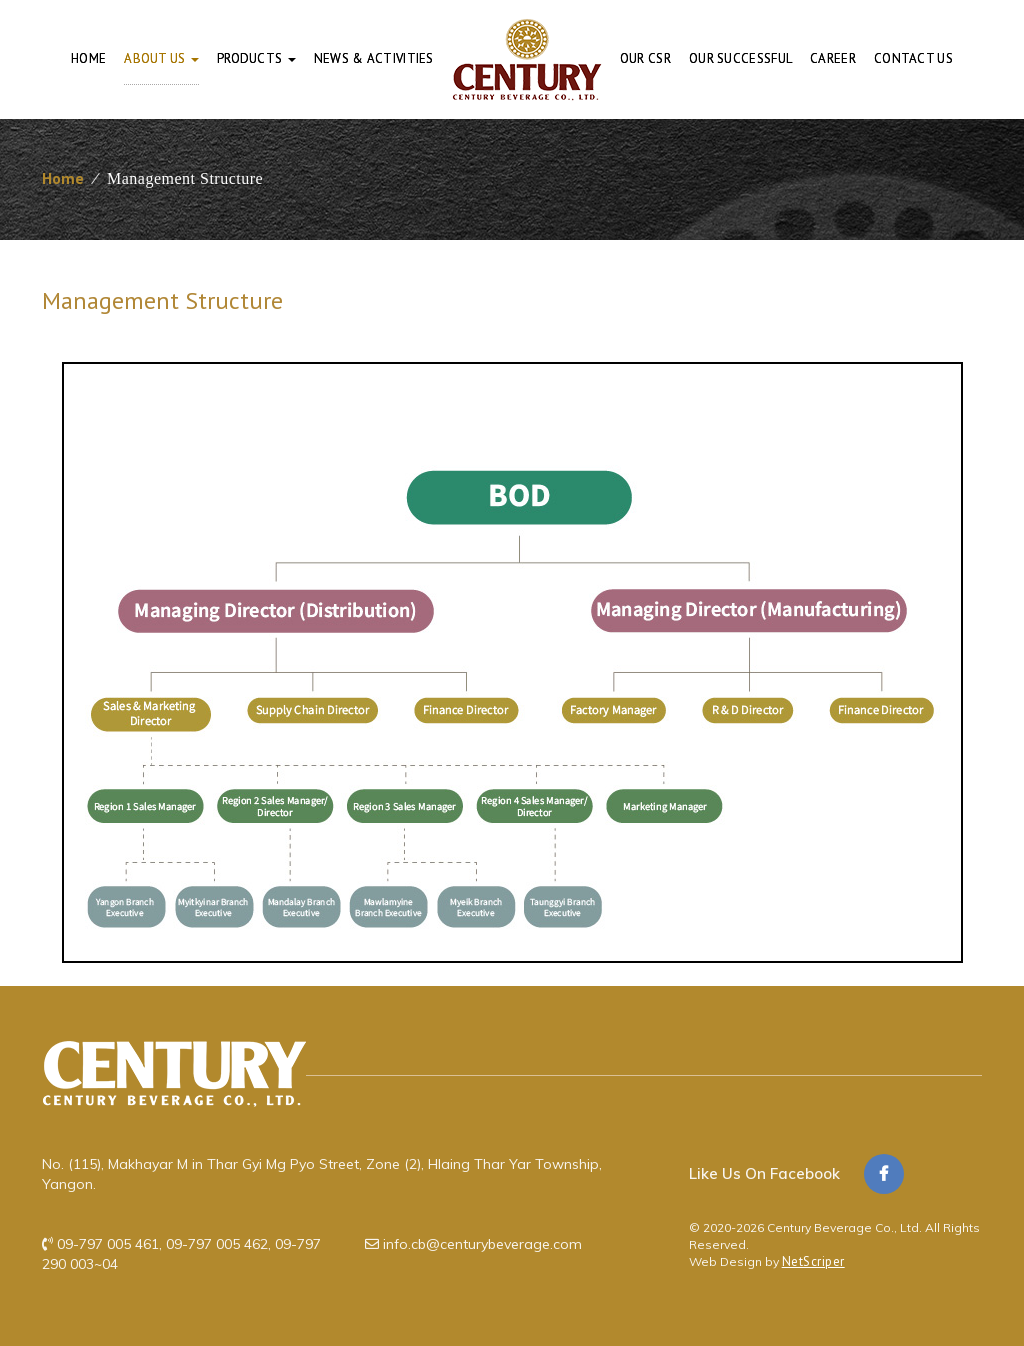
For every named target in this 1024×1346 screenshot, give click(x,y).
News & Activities (374, 58)
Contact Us (913, 58)
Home (88, 58)
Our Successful (740, 58)
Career (833, 58)
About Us (161, 58)
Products (256, 58)
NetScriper (813, 1261)
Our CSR (645, 58)
